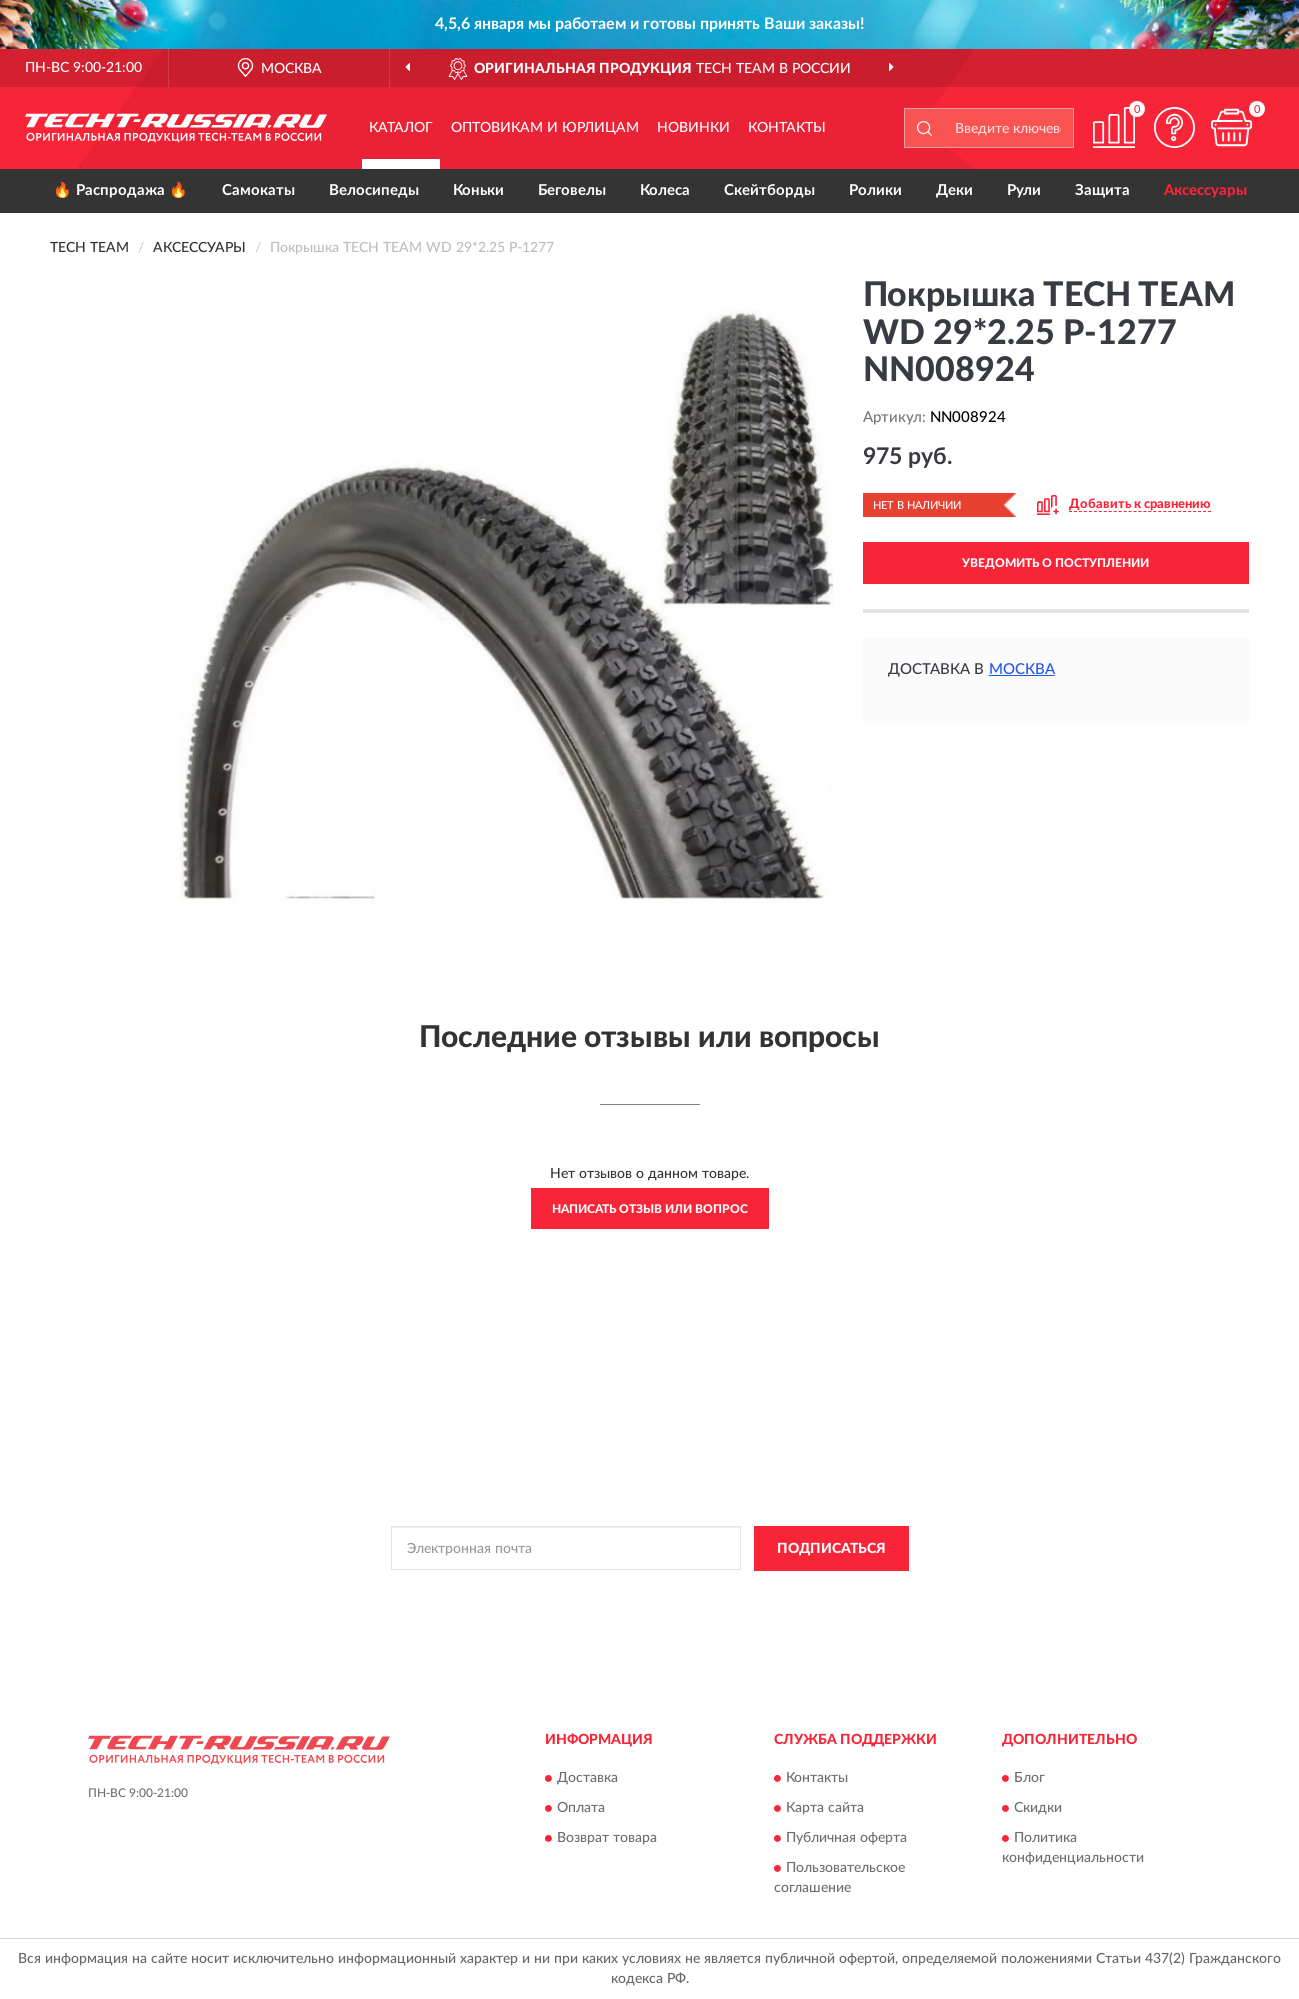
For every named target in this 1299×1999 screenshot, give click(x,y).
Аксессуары (1205, 190)
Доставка (587, 1779)
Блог (1029, 1779)
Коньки (478, 190)
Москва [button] (1022, 669)
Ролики (875, 190)
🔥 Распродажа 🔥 (120, 190)
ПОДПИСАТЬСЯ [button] (831, 1549)
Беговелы (572, 190)
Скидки (1038, 1809)
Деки (954, 190)
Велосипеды (374, 190)
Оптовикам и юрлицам (545, 128)
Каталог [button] (401, 128)
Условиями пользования (807, 1594)
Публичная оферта (846, 1839)
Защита (1102, 190)
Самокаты (258, 190)
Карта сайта (825, 1809)
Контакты (787, 128)
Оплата (581, 1809)
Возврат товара (607, 1839)
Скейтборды (769, 190)
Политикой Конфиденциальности (631, 1594)
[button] (1174, 127)
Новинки (693, 128)
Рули (1024, 190)
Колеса (665, 190)
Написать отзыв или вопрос (650, 1209)
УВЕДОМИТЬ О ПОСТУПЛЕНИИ (1055, 563)
